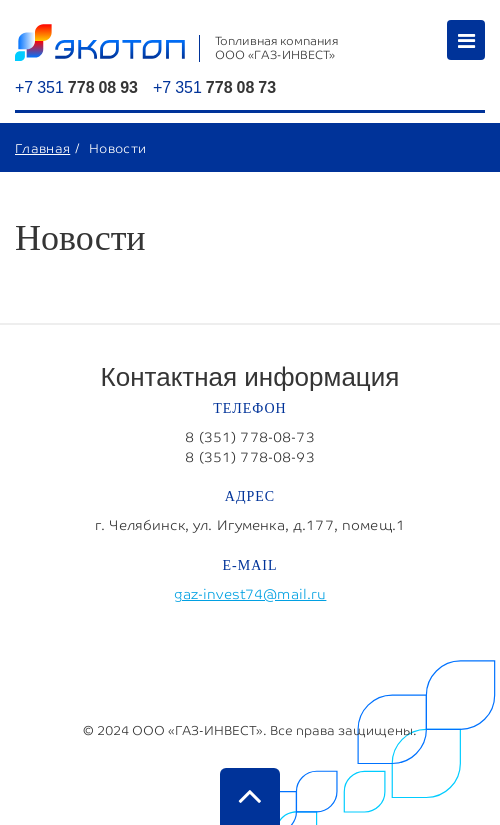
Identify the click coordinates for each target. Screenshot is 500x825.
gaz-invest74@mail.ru (250, 594)
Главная (42, 148)
